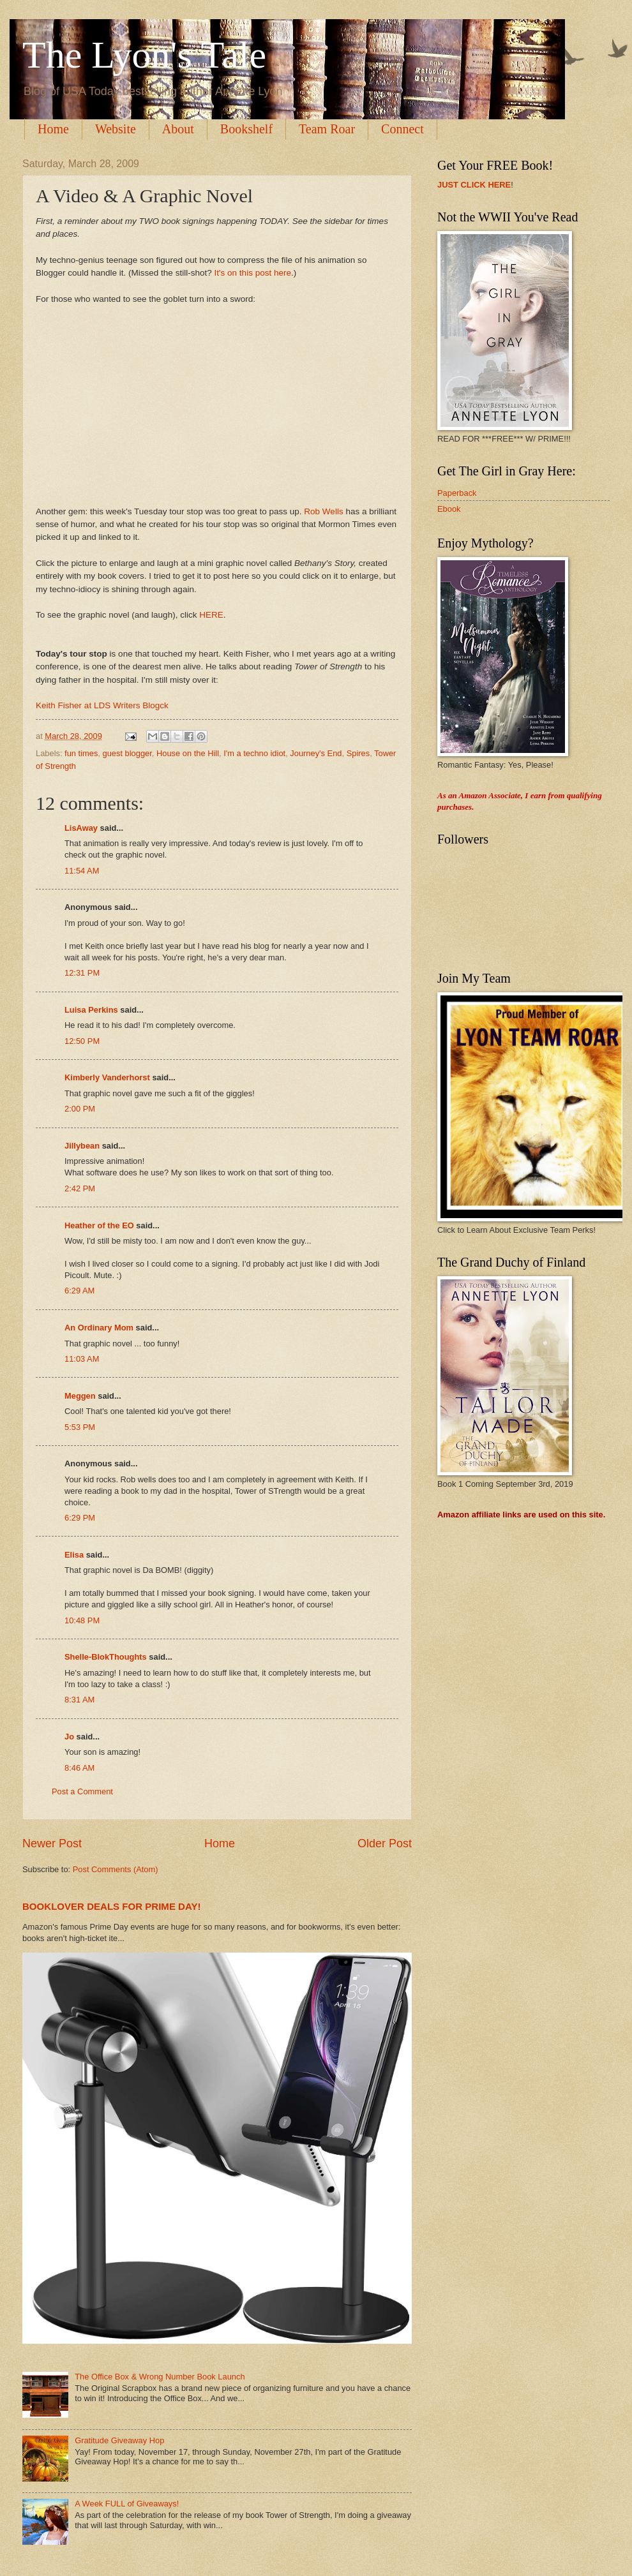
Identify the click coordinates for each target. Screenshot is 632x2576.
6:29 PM (79, 1518)
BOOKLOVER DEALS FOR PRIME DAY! (111, 1906)
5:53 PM (79, 1427)
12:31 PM (82, 973)
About (178, 129)
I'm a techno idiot (254, 753)
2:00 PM (79, 1108)
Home (53, 129)
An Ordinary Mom (98, 1327)
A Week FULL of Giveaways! (127, 2503)
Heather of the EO (99, 1225)
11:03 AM (81, 1359)
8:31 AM (79, 1699)
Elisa (74, 1555)
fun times (81, 753)
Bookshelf (246, 129)
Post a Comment (82, 1791)
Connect (402, 129)
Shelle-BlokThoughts (105, 1657)
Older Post (384, 1843)
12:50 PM (82, 1041)
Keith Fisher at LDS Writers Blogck (102, 705)
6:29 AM (79, 1290)
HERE (211, 615)
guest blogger (127, 753)
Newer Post (52, 1843)
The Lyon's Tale (144, 55)
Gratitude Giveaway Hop (119, 2440)
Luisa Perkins (91, 1010)
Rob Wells (323, 511)
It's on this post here (252, 273)
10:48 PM (82, 1620)
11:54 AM (81, 870)
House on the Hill (187, 753)
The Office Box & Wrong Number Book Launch (160, 2376)
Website (115, 129)
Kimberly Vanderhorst (107, 1077)
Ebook (449, 509)
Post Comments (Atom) (115, 1869)
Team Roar (327, 129)
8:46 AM (79, 1768)
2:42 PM (79, 1188)
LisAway (81, 828)
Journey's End (316, 753)
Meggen (80, 1396)
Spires (358, 753)
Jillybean (82, 1145)
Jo (69, 1736)
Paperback (457, 493)
